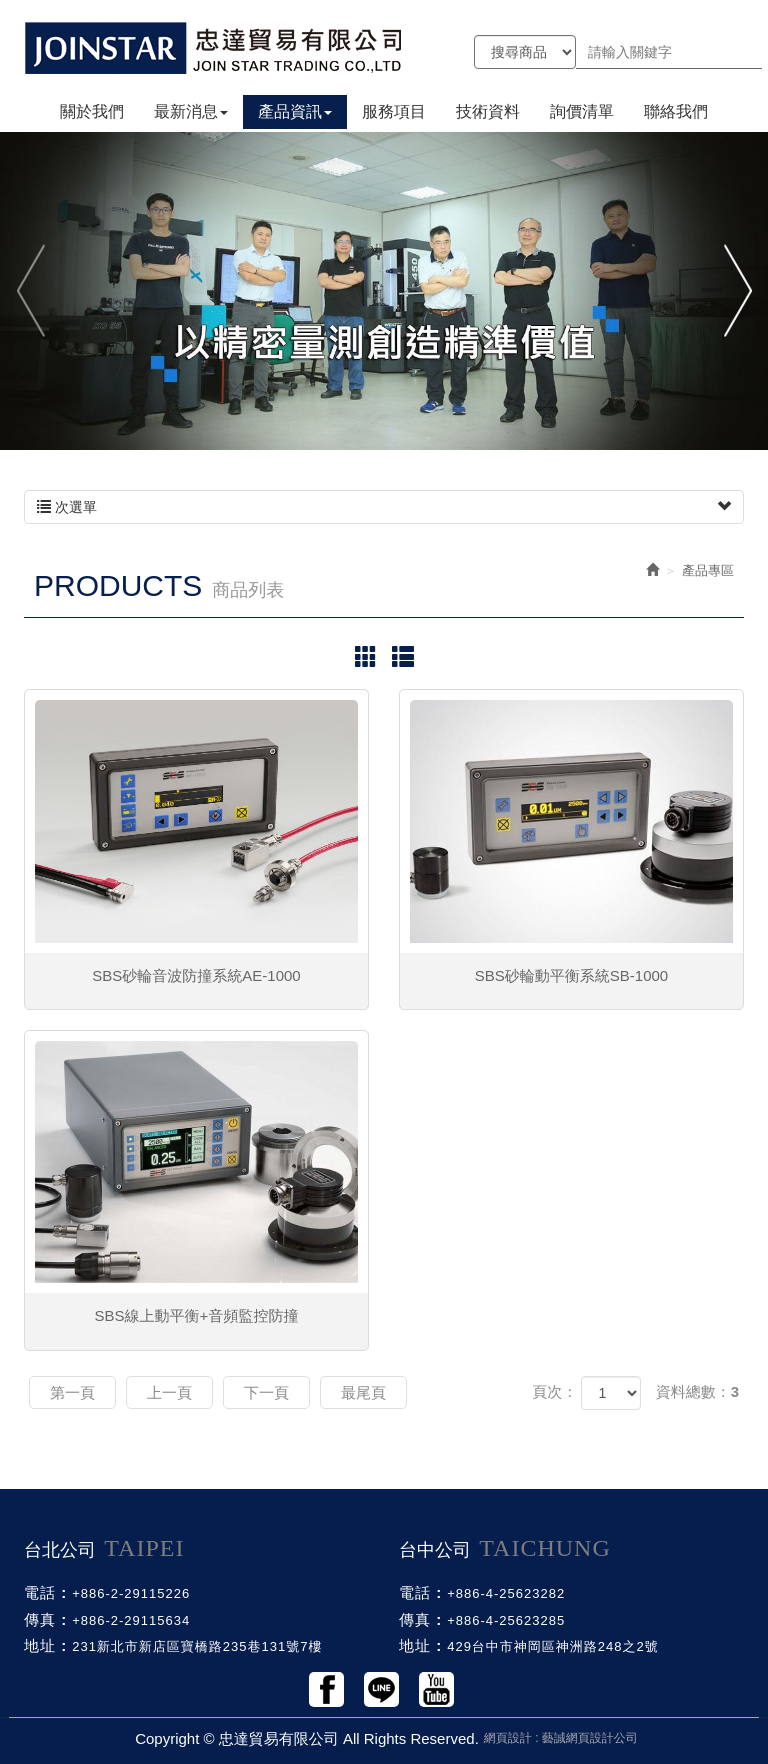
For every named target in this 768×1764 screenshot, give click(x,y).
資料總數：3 (697, 1391)
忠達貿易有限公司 (214, 47)
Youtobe (436, 1689)
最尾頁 (363, 1392)
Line (381, 1689)
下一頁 (266, 1392)
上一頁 (169, 1392)
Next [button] (735, 290)
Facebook (326, 1689)
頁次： (554, 1391)
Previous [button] (32, 290)
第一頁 (72, 1392)
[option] (384, 290)
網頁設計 (508, 1738)
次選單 (384, 507)
